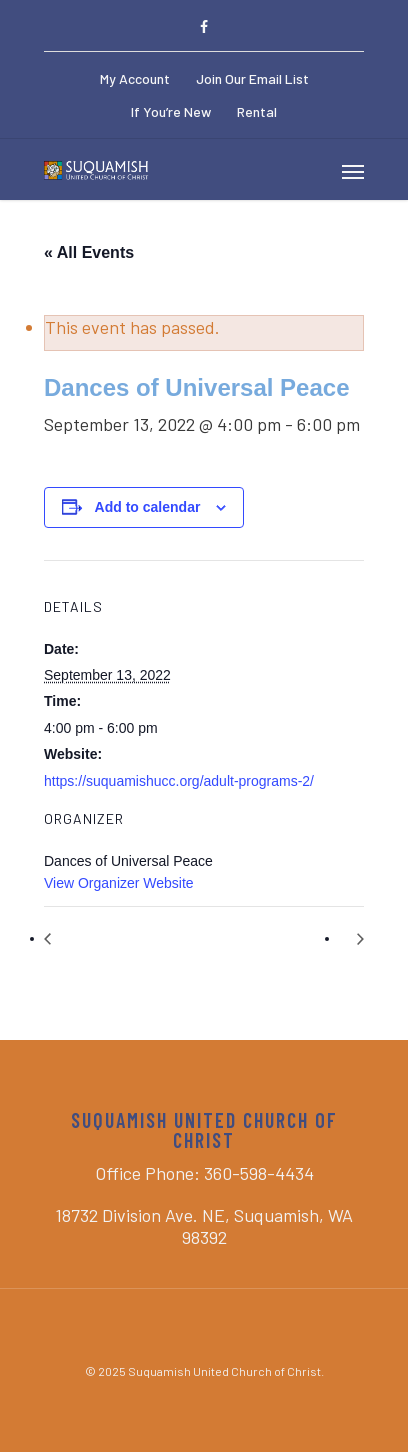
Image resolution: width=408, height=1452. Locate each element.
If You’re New (171, 111)
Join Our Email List (252, 78)
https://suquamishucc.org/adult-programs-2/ (179, 781)
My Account (135, 78)
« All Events (89, 252)
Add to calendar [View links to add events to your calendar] (148, 507)
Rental (257, 111)
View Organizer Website (119, 883)
